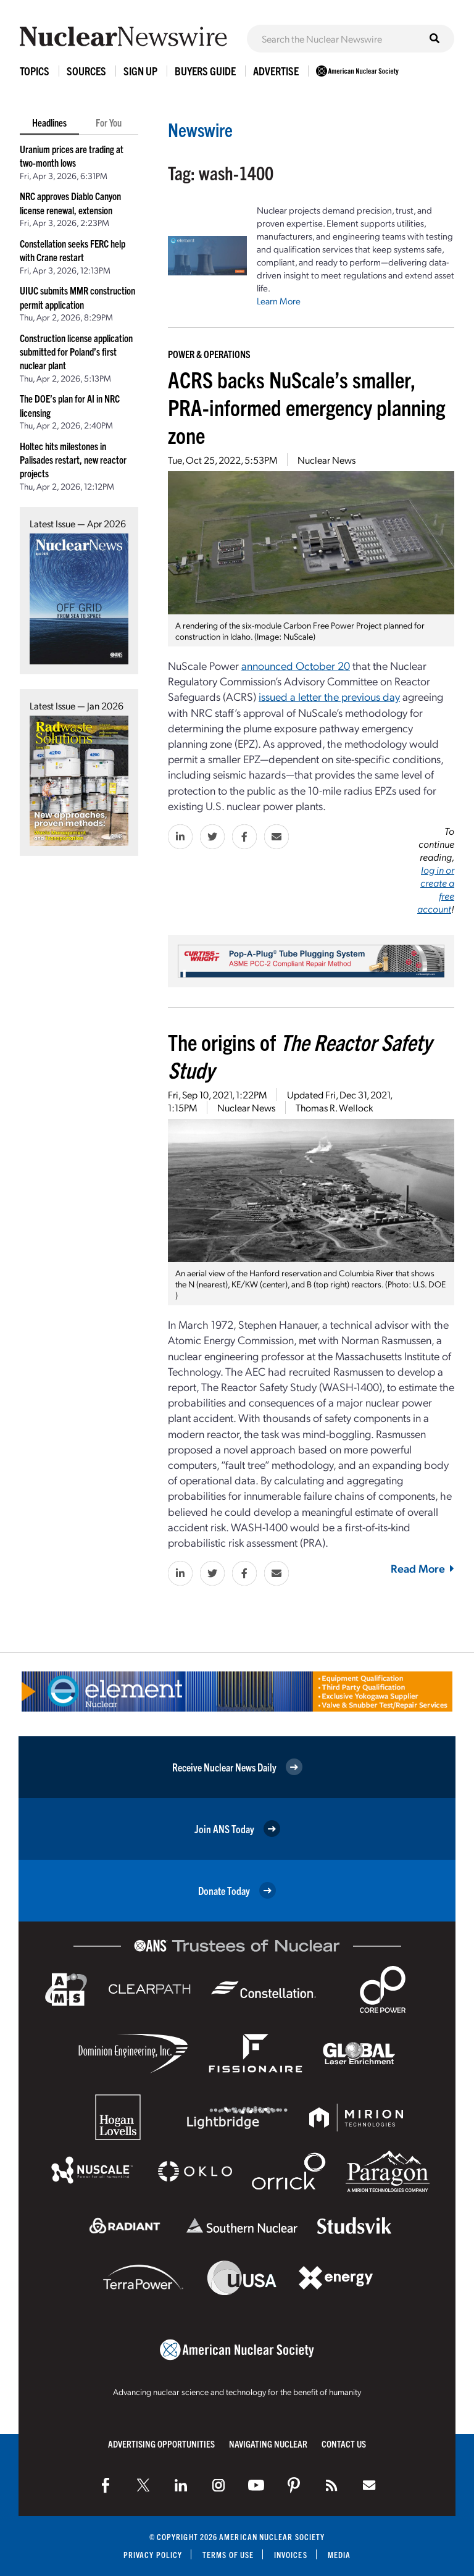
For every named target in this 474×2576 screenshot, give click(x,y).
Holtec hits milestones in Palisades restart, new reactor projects (73, 460)
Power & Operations (209, 354)
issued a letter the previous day (329, 696)
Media (339, 2554)
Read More (422, 1568)
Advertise (276, 71)
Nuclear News (326, 459)
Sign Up (140, 71)
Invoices (290, 2554)
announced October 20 (295, 665)
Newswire (200, 129)
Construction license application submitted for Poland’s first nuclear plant (76, 352)
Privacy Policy (152, 2554)
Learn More (279, 301)
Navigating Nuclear (268, 2443)
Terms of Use (228, 2554)
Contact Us (344, 2443)
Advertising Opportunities (161, 2443)
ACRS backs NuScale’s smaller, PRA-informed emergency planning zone (306, 406)
